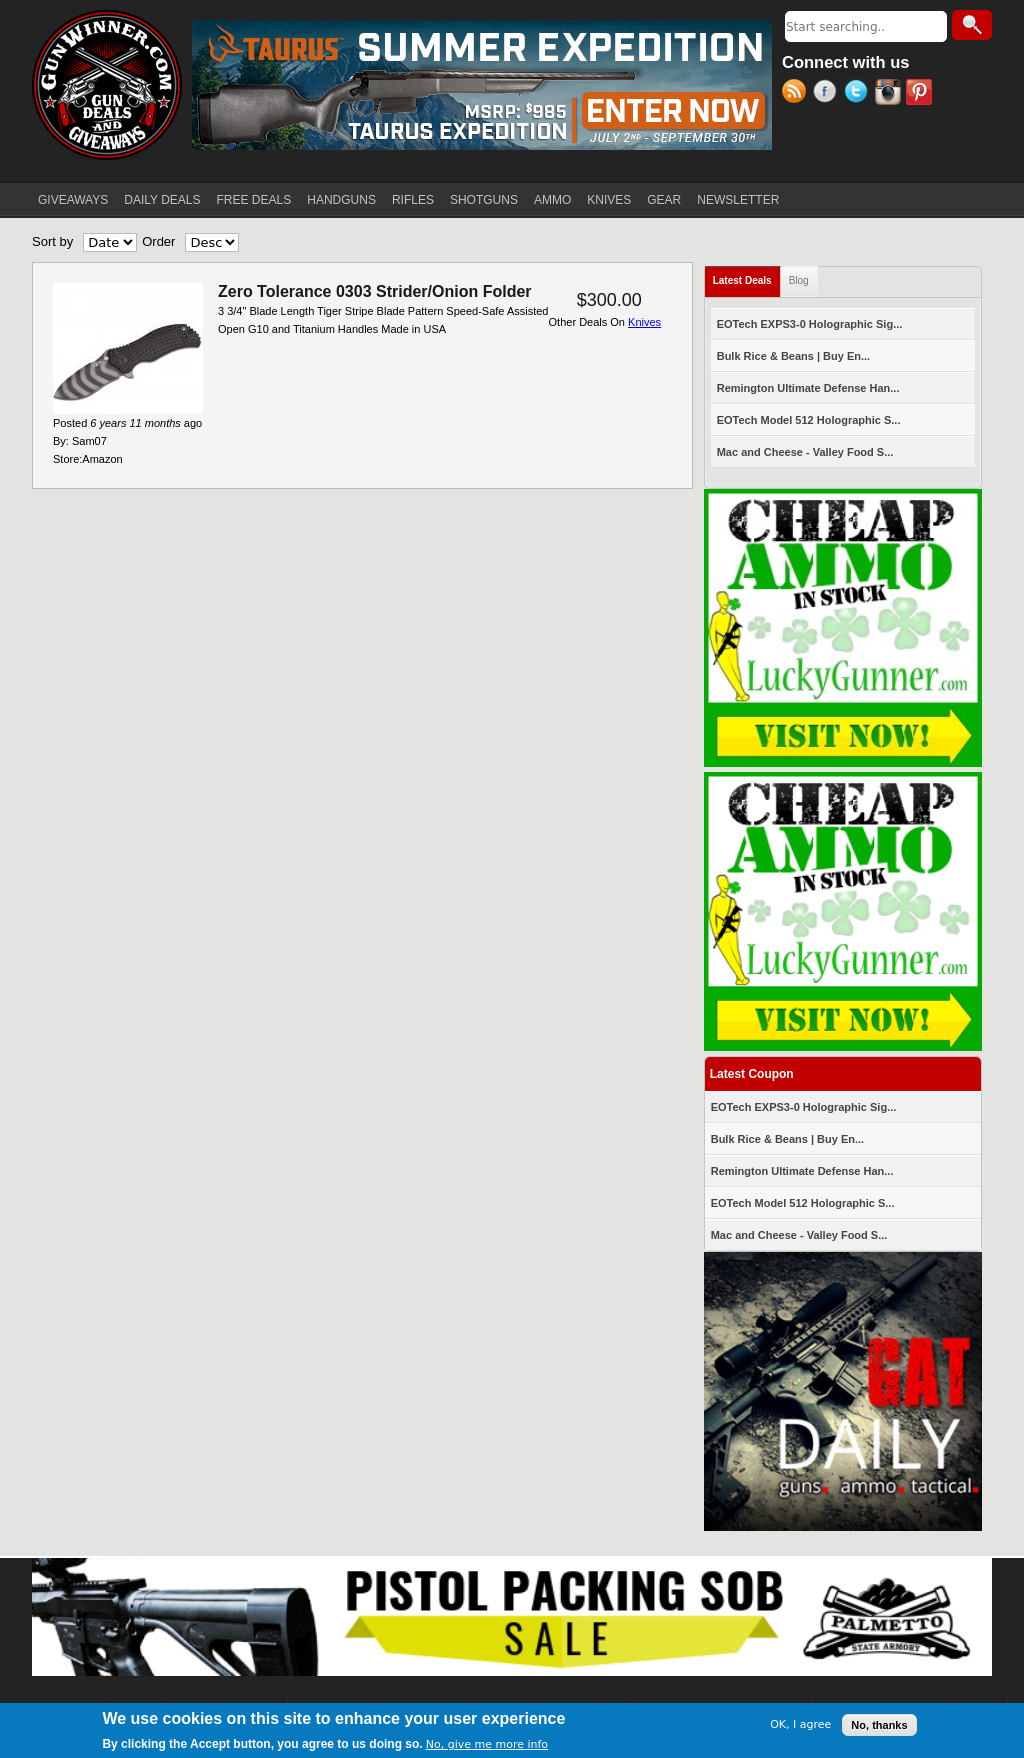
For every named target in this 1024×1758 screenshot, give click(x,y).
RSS (797, 94)
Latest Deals (747, 276)
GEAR (664, 200)
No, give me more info (487, 1745)
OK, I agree (800, 1725)
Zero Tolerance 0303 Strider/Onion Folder (375, 291)
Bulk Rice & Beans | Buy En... (793, 356)
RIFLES (413, 200)
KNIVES (609, 200)
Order (158, 241)
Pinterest (921, 94)
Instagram (890, 94)
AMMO (552, 200)
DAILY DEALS (162, 200)
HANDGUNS (341, 200)
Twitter (859, 94)
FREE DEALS (254, 200)
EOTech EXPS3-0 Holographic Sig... (810, 324)
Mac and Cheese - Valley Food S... (805, 452)
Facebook (828, 94)
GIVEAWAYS (73, 200)
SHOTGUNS (484, 200)
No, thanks (879, 1725)
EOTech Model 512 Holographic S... (809, 420)
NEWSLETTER (738, 200)
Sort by (52, 241)
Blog (799, 280)
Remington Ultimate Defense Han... (808, 388)
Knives (644, 322)
